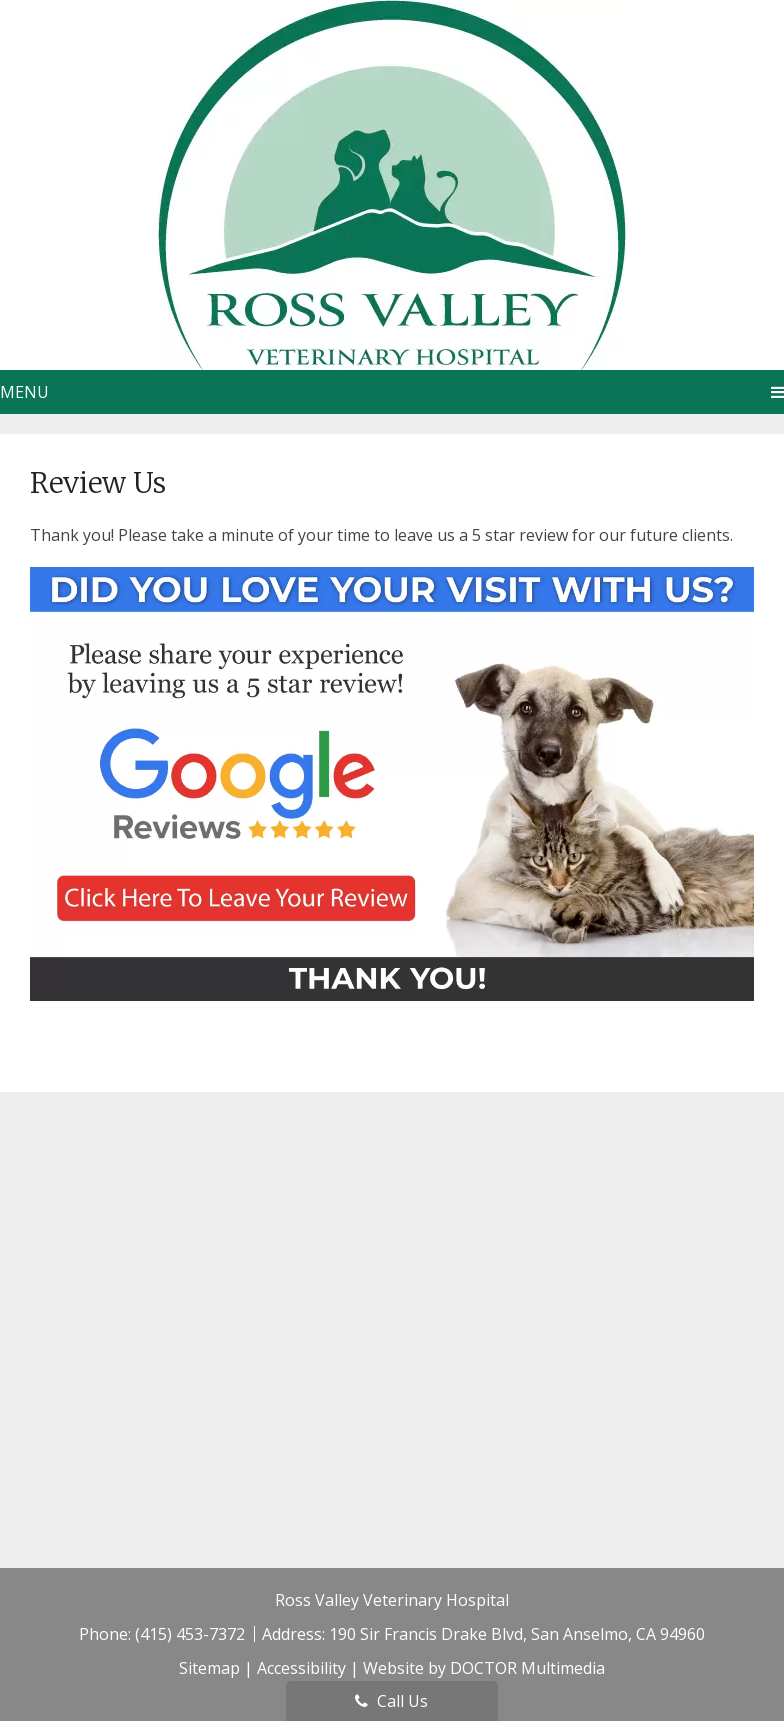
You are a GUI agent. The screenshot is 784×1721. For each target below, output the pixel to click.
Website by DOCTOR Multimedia (484, 1668)
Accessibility (301, 1668)
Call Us (391, 1701)
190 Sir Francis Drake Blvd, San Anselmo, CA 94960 (517, 1634)
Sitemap (209, 1668)
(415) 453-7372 (192, 1634)
